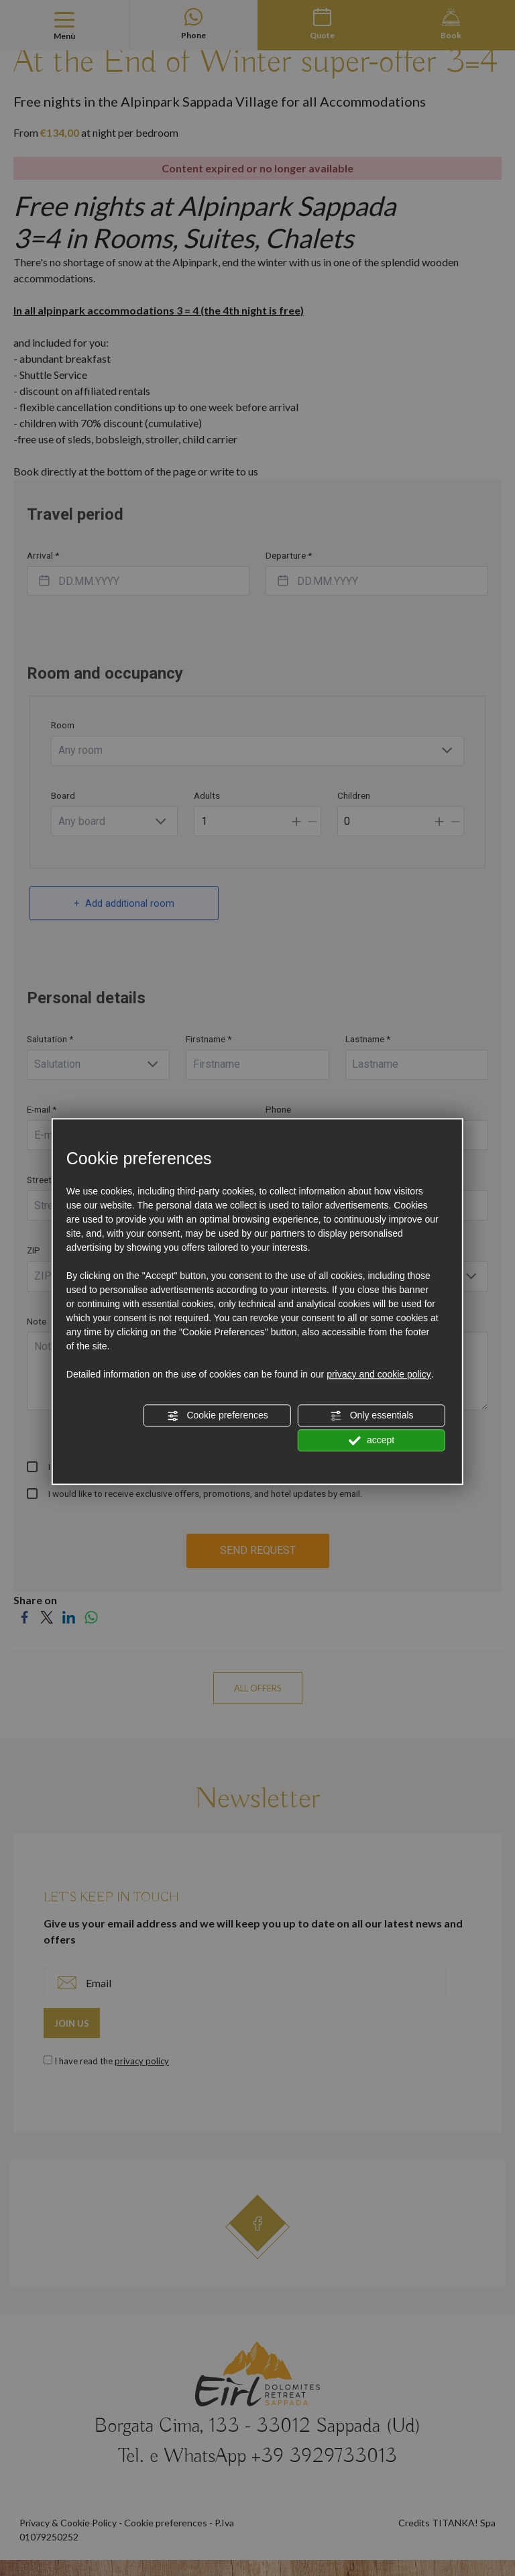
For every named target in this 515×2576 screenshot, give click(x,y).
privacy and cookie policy (379, 1374)
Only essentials (372, 1416)
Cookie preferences (217, 1416)
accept (371, 1441)
